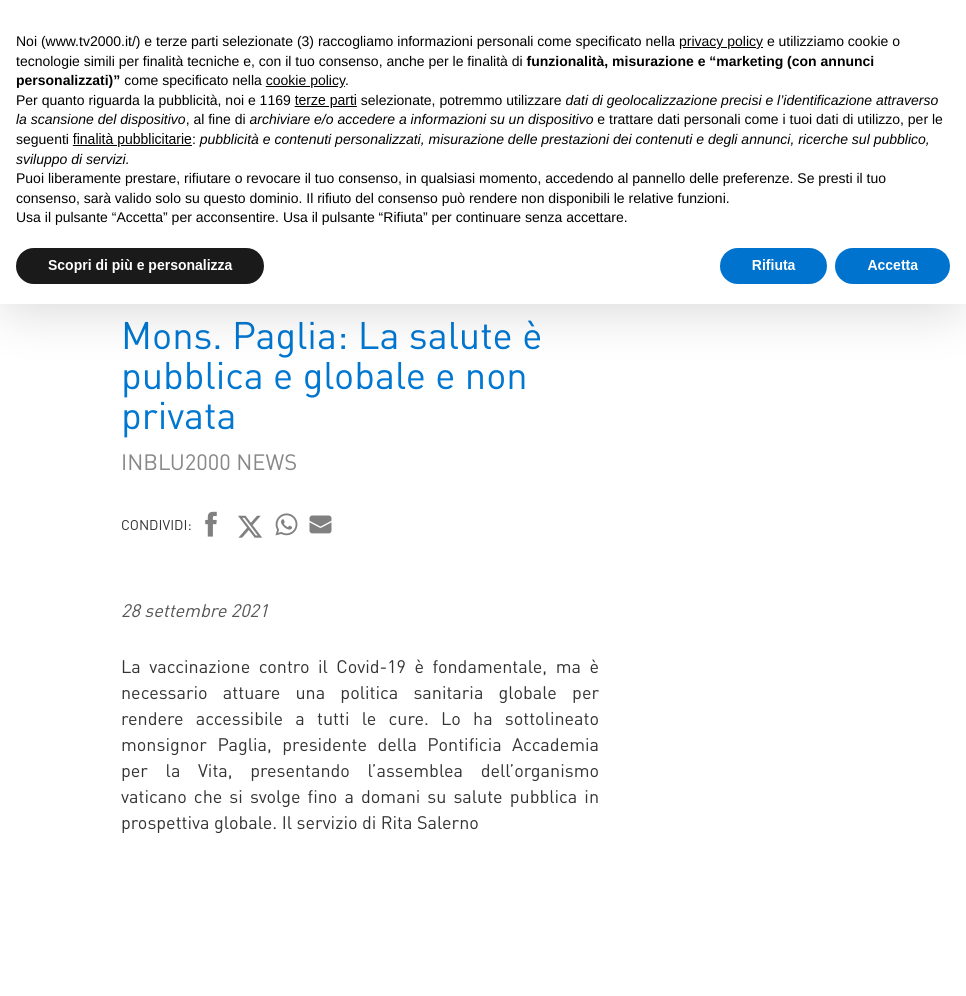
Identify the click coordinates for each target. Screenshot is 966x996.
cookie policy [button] (305, 80)
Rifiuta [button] (774, 265)
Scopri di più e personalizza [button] (140, 265)
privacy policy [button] (721, 41)
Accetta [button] (892, 265)
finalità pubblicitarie (132, 139)
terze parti (326, 100)
